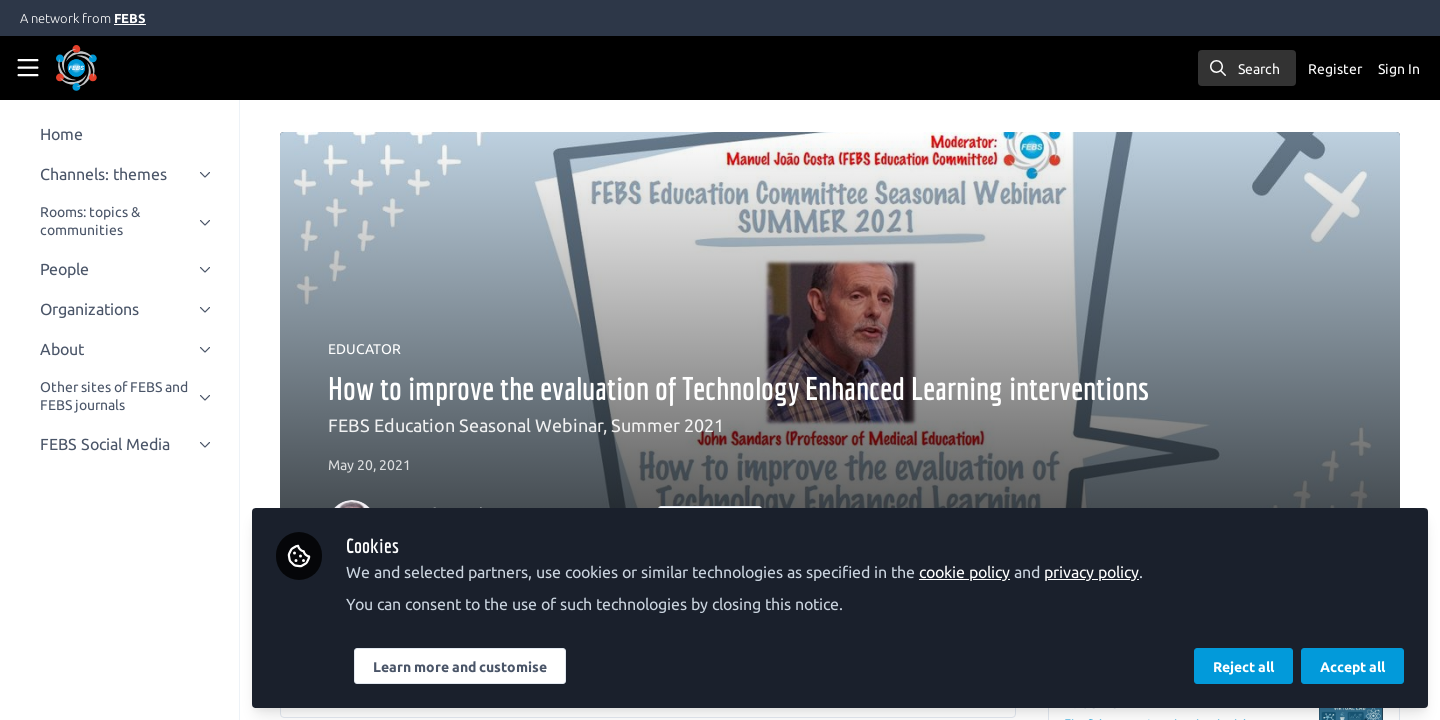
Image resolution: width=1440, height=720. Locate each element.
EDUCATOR (372, 349)
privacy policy (1107, 572)
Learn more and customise (476, 667)
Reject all (1243, 667)
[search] (1247, 68)
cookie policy (980, 572)
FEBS (130, 18)
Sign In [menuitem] (1399, 69)
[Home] (104, 68)
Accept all (1352, 667)
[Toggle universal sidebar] (28, 68)
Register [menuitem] (1335, 69)
